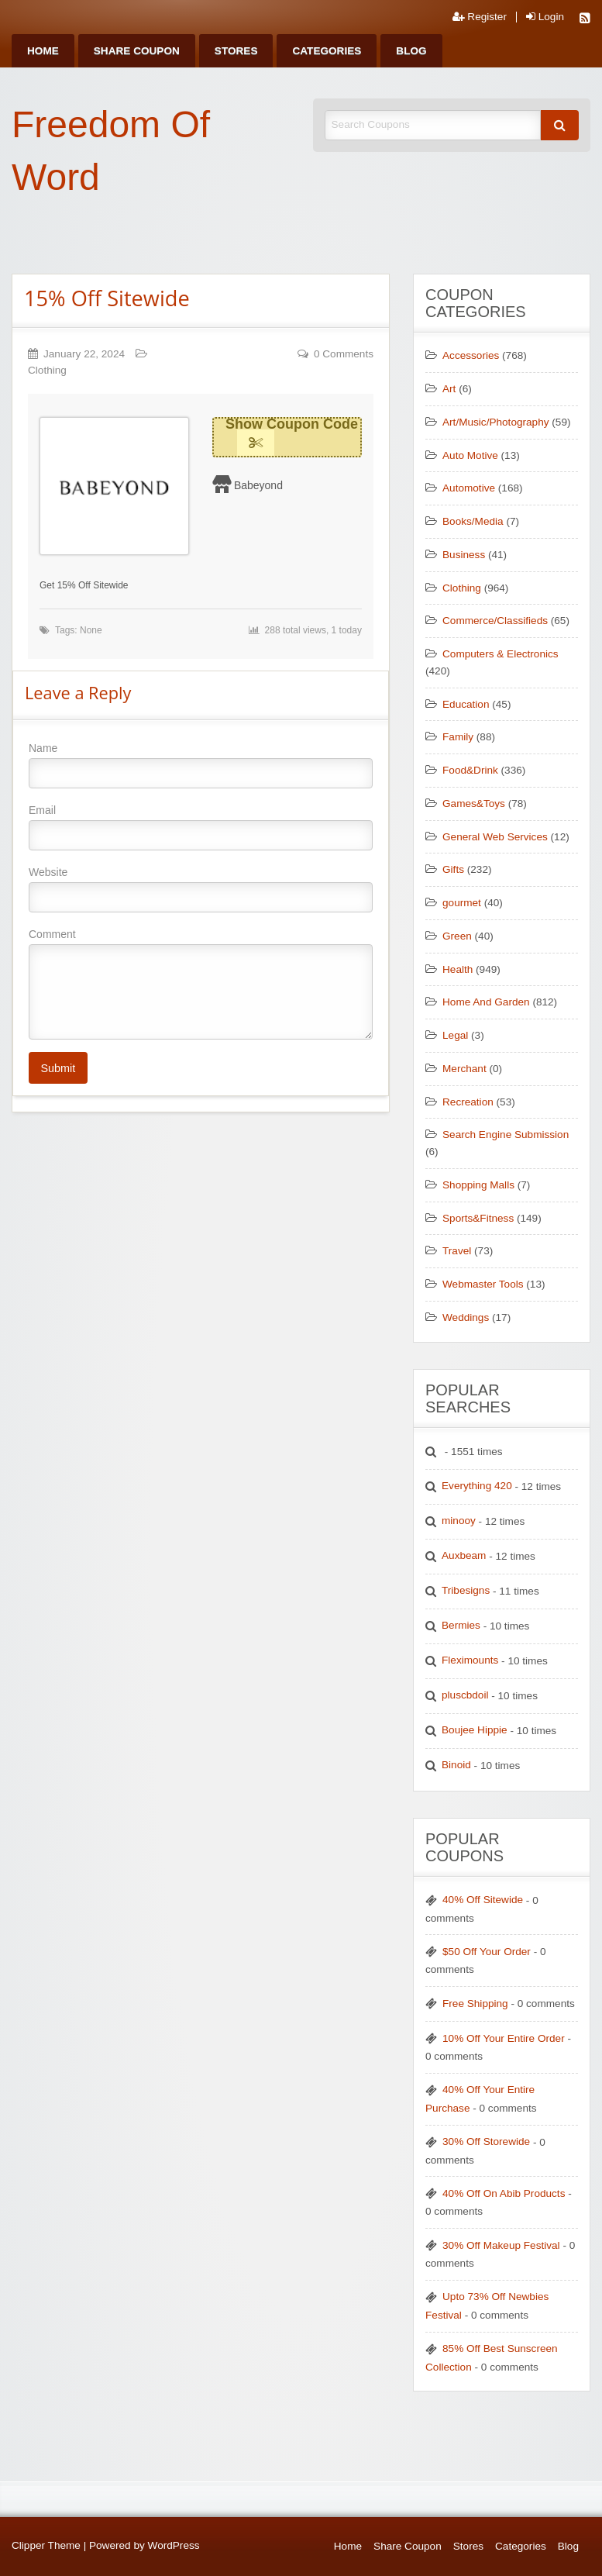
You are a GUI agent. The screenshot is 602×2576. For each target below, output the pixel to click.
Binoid (456, 1765)
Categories (326, 51)
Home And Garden (486, 1002)
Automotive (468, 488)
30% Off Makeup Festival (501, 2245)
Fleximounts (470, 1660)
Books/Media (473, 521)
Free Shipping (475, 2003)
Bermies (461, 1625)
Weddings (465, 1317)
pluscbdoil (465, 1695)
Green (457, 936)
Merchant (464, 1068)
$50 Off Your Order (486, 1951)
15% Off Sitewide (107, 298)
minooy (459, 1520)
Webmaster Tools (483, 1284)
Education (465, 704)
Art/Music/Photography (495, 422)
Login (545, 17)
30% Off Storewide (486, 2141)
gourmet (461, 903)
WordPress (174, 2545)
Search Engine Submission (505, 1134)
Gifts (453, 869)
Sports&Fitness (478, 1218)
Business (463, 554)
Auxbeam (464, 1555)
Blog (411, 51)
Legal (455, 1035)
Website (201, 889)
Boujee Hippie (474, 1730)
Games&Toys (473, 803)
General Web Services (495, 837)
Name (201, 765)
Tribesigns (466, 1590)
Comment (201, 984)
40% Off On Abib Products (503, 2193)
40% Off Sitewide (482, 1899)
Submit (57, 1068)
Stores (236, 51)
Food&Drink (470, 770)
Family (457, 737)
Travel (456, 1251)
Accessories (470, 355)
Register (479, 17)
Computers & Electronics (500, 654)
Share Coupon (137, 51)
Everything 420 (477, 1485)
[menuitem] (43, 50)
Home (43, 51)
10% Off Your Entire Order (503, 2038)
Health (457, 969)
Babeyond (258, 485)
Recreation (468, 1102)
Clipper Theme (46, 2545)
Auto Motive (470, 455)
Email (201, 827)
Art (449, 389)
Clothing (47, 370)
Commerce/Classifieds (495, 620)
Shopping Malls (478, 1185)
